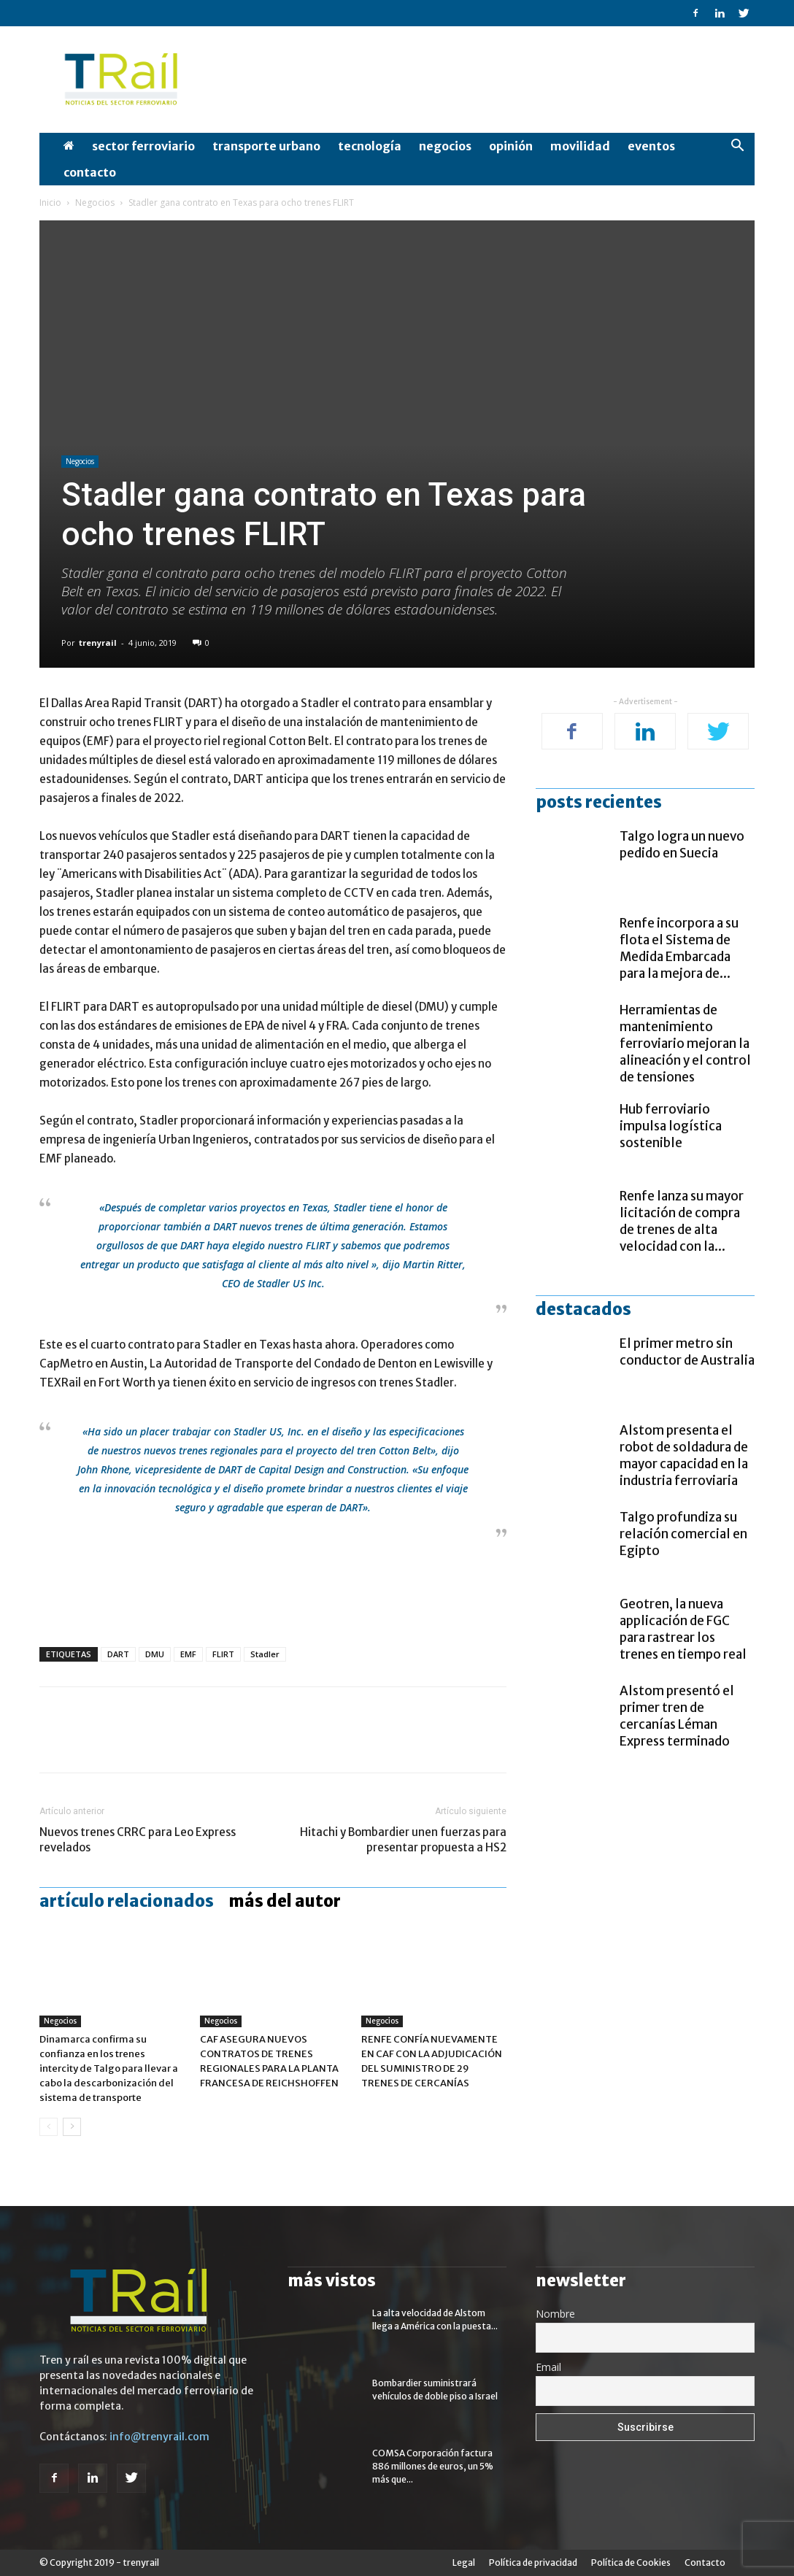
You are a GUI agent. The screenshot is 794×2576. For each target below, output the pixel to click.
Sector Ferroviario (143, 146)
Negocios (445, 146)
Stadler (265, 1653)
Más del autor (284, 1901)
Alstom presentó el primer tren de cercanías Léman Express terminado (677, 1716)
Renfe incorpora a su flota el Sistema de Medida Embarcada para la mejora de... (679, 948)
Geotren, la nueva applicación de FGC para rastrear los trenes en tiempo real (683, 1629)
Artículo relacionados (126, 1901)
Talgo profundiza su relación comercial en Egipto (683, 1534)
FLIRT (223, 1653)
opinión (511, 146)
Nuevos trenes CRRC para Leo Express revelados (137, 1839)
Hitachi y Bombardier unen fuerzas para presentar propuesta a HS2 (403, 1839)
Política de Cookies (631, 2562)
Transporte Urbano (266, 146)
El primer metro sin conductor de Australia (687, 1351)
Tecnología (369, 146)
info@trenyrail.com (159, 2436)
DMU (154, 1653)
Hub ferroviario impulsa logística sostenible (671, 1126)
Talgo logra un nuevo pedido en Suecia (682, 844)
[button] (737, 147)
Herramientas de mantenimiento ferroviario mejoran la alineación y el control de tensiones (685, 1043)
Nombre (555, 2314)
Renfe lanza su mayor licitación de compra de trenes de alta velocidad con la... (682, 1221)
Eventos (651, 146)
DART (118, 1653)
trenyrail (98, 642)
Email (548, 2367)
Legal (463, 2562)
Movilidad (580, 146)
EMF (188, 1653)
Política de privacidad (533, 2562)
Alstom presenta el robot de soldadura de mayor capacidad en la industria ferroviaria (684, 1455)
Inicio (50, 202)
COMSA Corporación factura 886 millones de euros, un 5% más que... (432, 2466)
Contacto (89, 172)
